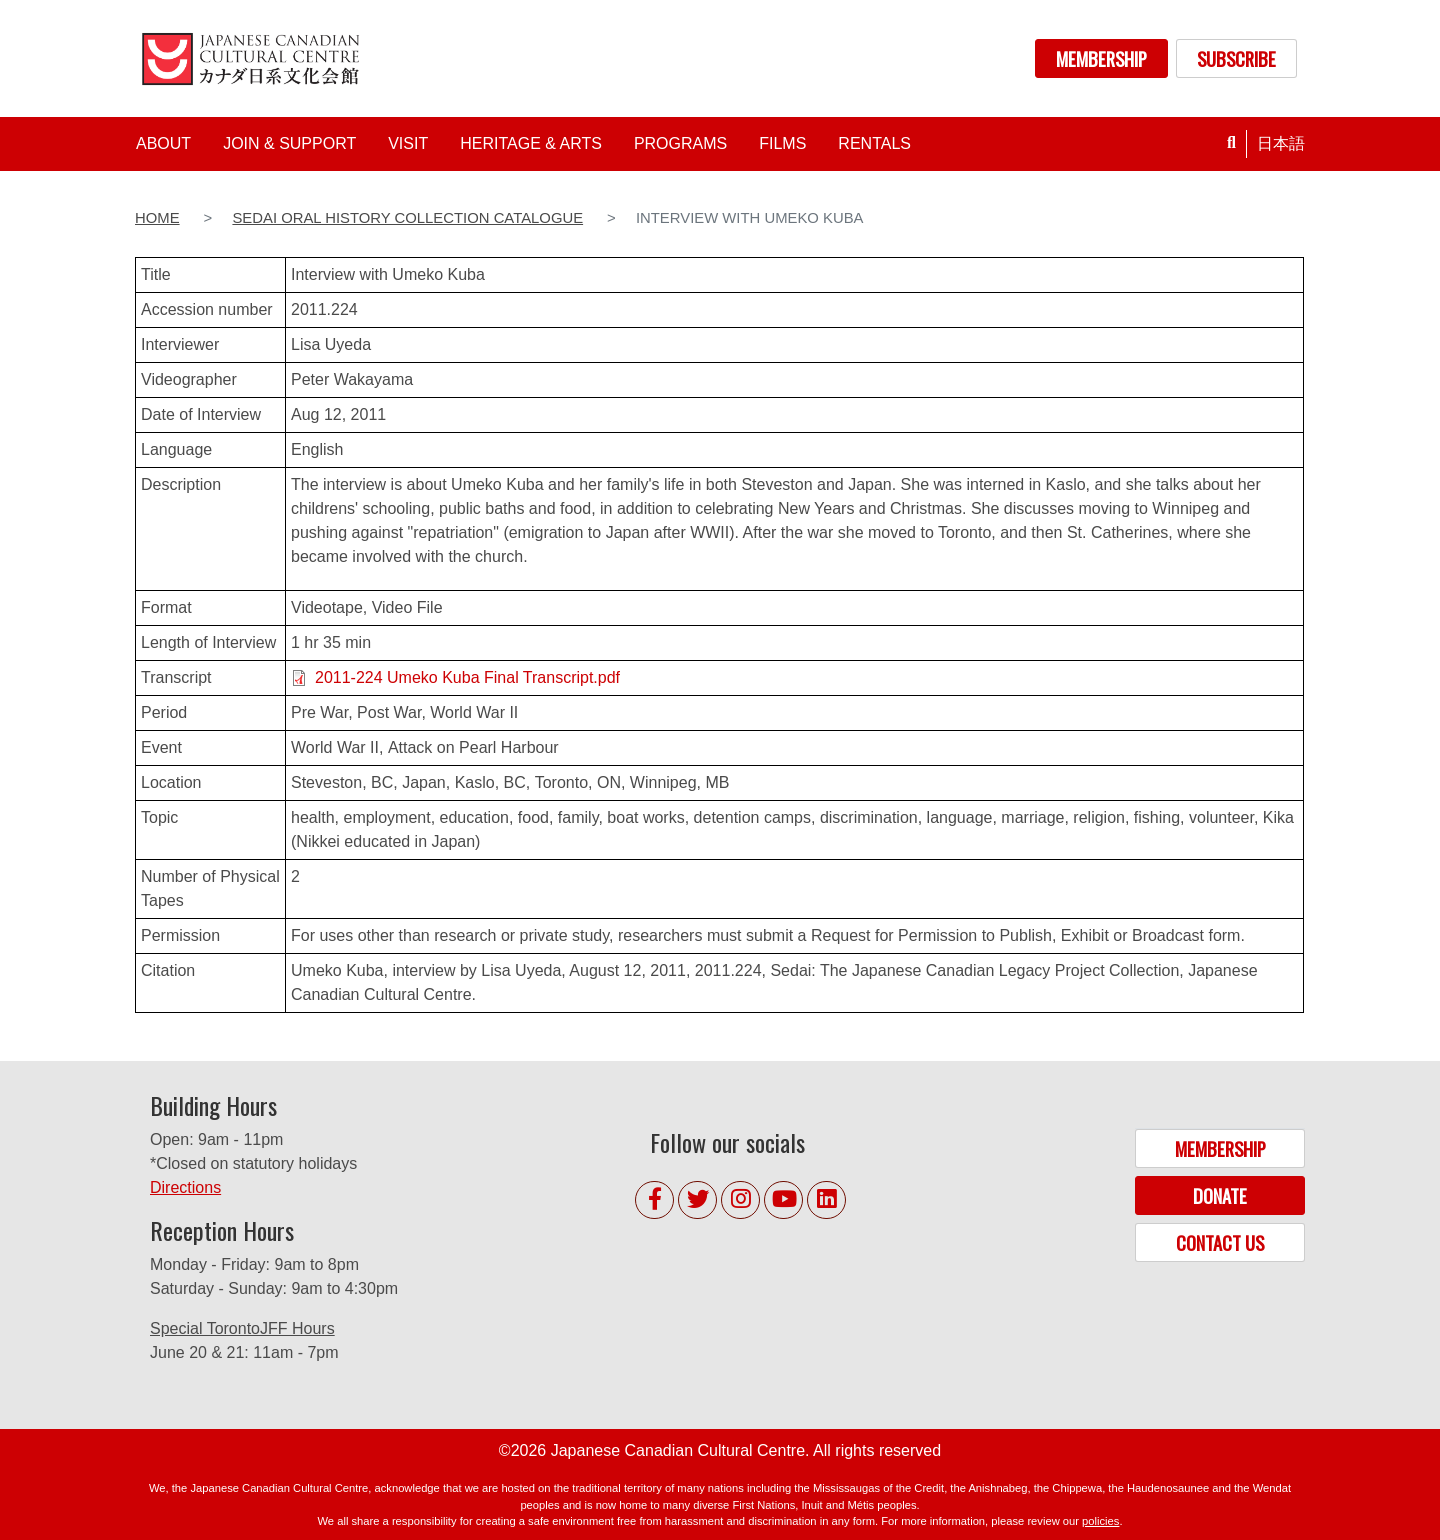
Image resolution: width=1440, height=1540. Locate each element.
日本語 (1281, 143)
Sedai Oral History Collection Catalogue (407, 218)
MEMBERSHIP (1101, 58)
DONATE (1220, 1195)
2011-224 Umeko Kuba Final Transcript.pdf (467, 677)
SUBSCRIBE (1236, 58)
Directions (185, 1187)
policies (1100, 1521)
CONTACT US (1220, 1242)
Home (157, 218)
